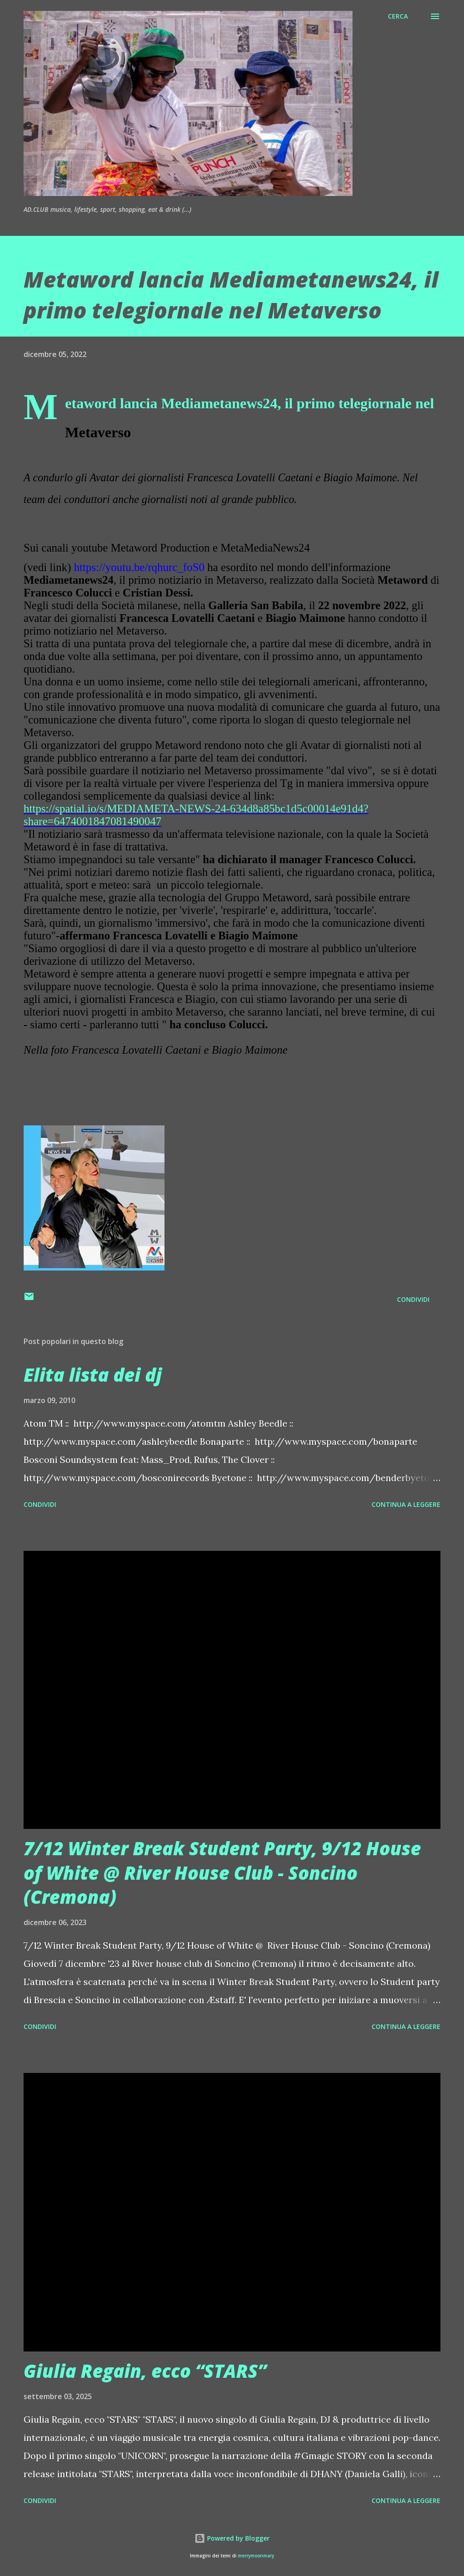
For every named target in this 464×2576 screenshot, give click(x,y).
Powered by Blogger (232, 2538)
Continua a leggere (406, 1504)
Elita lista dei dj (93, 1374)
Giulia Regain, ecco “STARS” (145, 2370)
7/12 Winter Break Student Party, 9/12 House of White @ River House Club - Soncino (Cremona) (222, 1872)
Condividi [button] (413, 1299)
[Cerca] (398, 16)
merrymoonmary (256, 2556)
